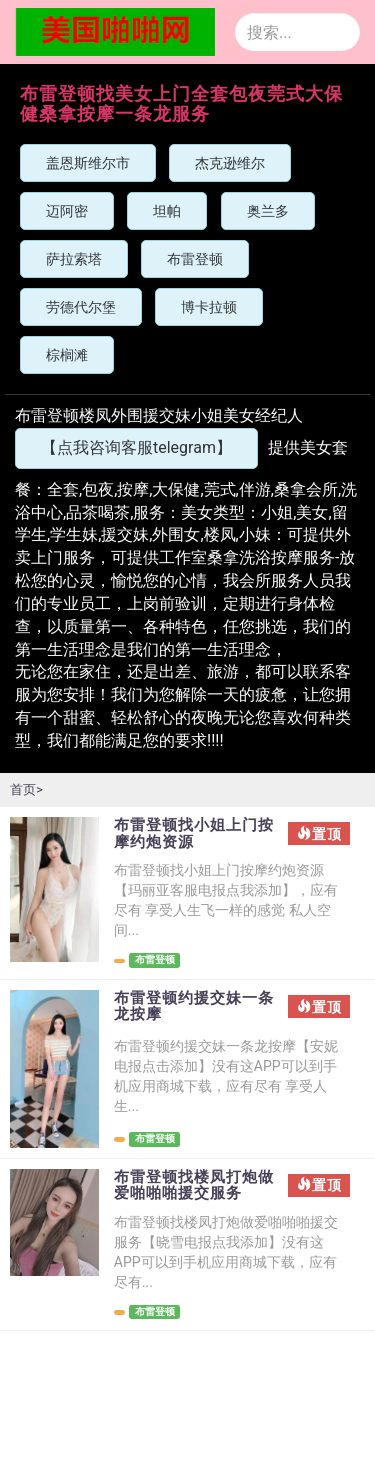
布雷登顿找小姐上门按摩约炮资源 (194, 833)
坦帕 (167, 211)
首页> (26, 789)
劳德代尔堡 (81, 307)
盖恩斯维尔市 (88, 163)
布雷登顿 (195, 259)
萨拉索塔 (74, 259)
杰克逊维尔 (230, 163)
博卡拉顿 (209, 307)
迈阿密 (67, 211)
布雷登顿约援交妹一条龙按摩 (194, 1006)
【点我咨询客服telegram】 (136, 447)
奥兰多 (268, 211)
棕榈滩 (67, 355)
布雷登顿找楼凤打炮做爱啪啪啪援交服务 (194, 1185)
